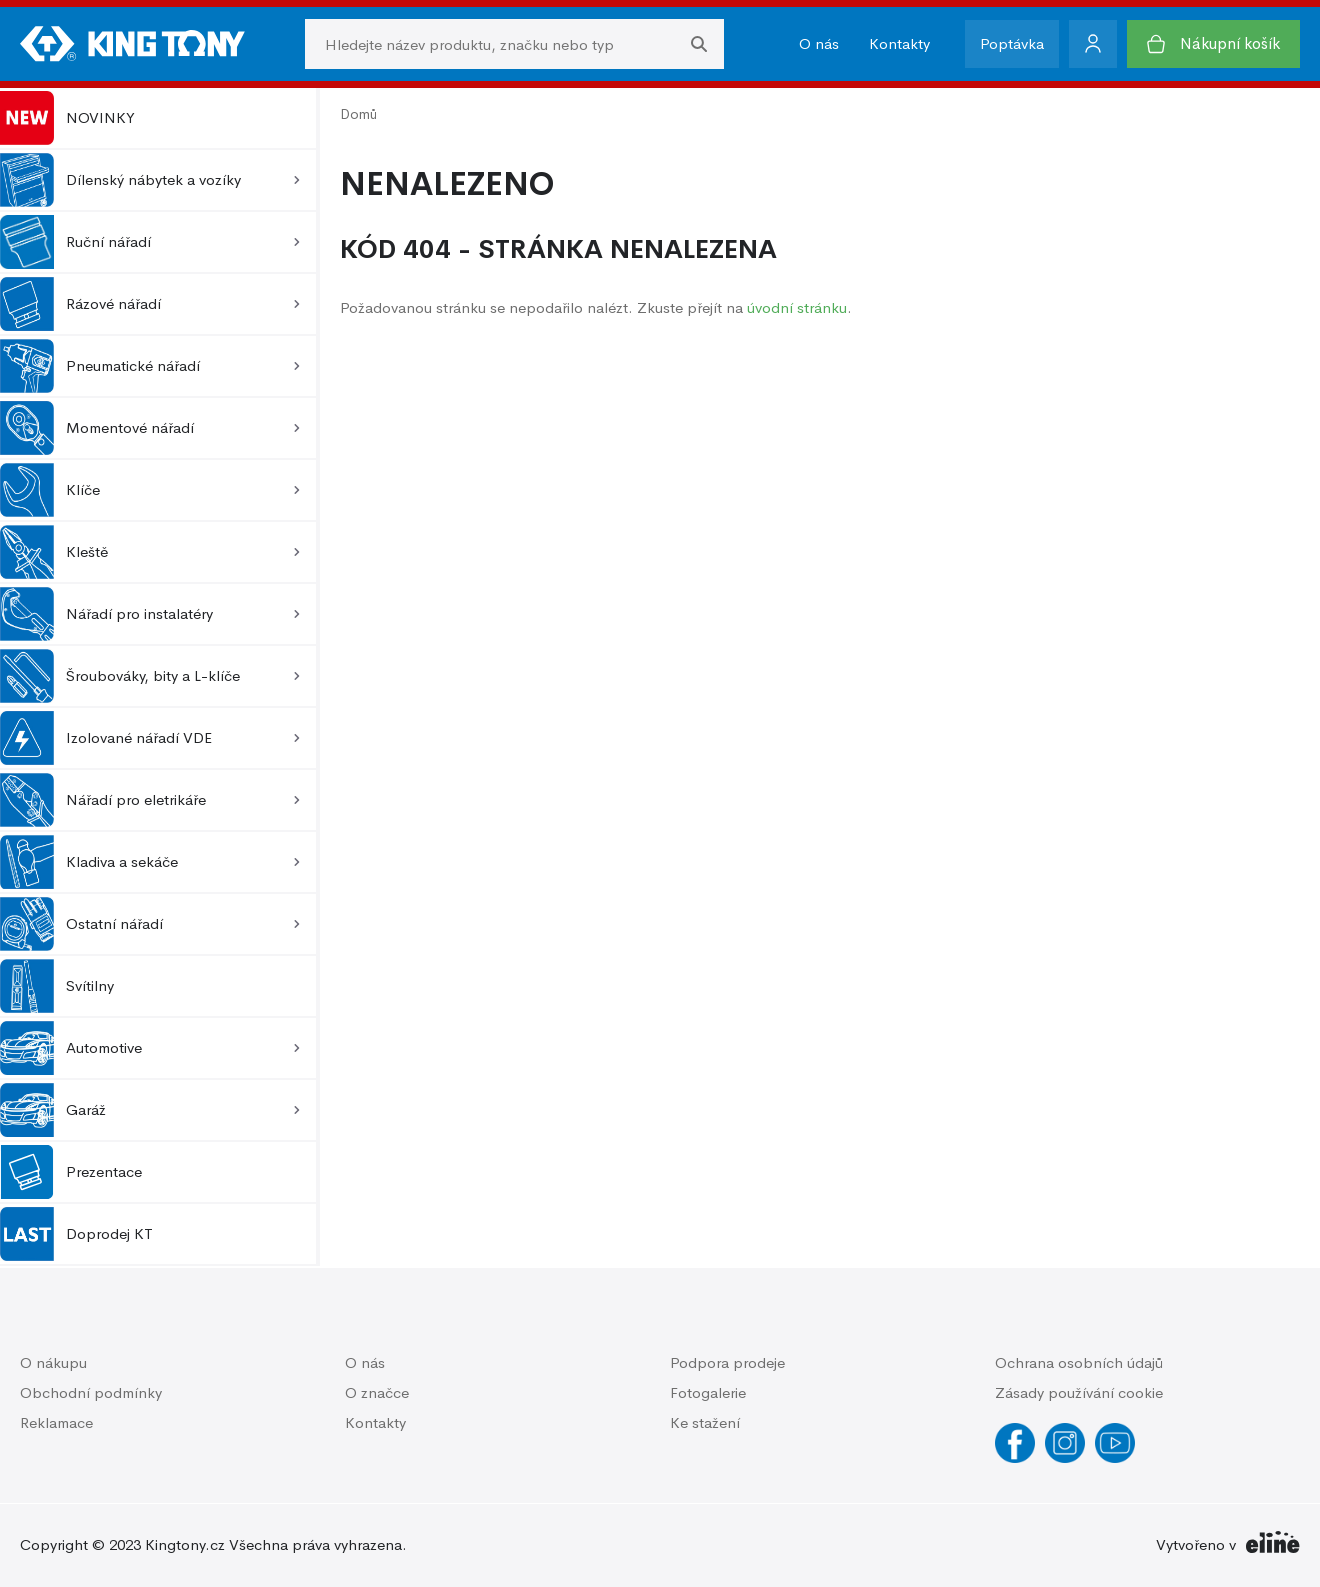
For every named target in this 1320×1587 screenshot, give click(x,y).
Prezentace (71, 1172)
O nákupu (53, 1362)
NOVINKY (67, 118)
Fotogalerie (708, 1392)
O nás (819, 43)
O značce (377, 1392)
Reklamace (56, 1422)
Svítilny (57, 986)
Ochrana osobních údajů (1079, 1362)
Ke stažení (705, 1422)
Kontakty (899, 43)
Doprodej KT (76, 1234)
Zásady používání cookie (1079, 1392)
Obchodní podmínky (91, 1392)
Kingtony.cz (185, 1544)
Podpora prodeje (727, 1362)
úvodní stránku (797, 307)
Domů (358, 114)
